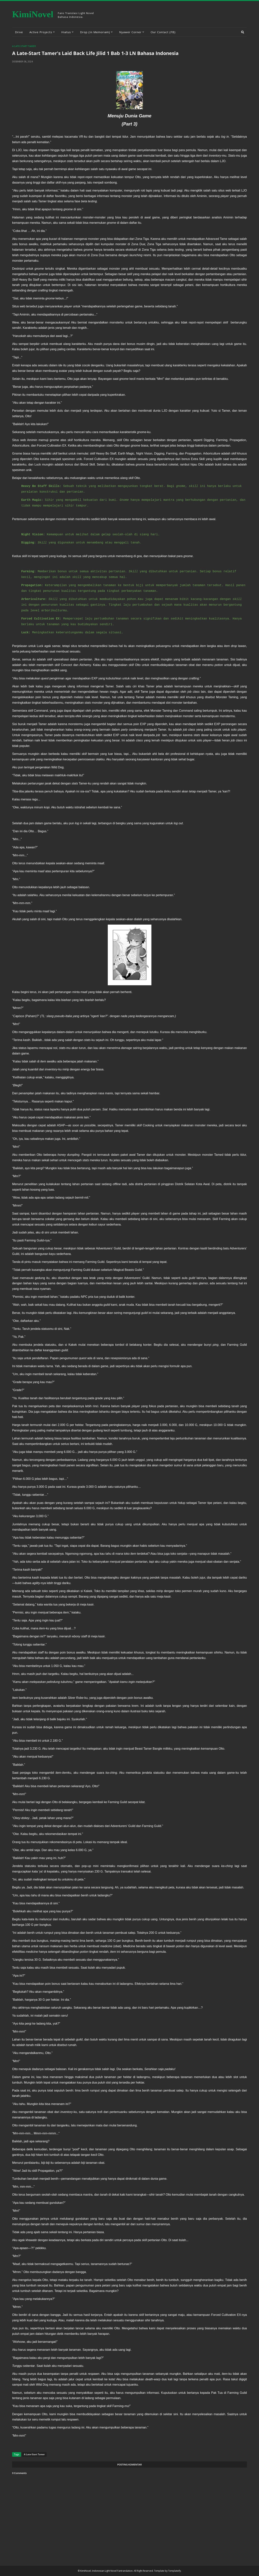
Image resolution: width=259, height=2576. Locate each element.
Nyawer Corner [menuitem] (130, 32)
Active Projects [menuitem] (40, 32)
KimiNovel (32, 14)
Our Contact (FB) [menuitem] (163, 32)
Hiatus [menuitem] (66, 32)
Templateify (174, 2570)
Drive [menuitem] (19, 32)
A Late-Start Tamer (24, 46)
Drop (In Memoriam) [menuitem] (95, 32)
